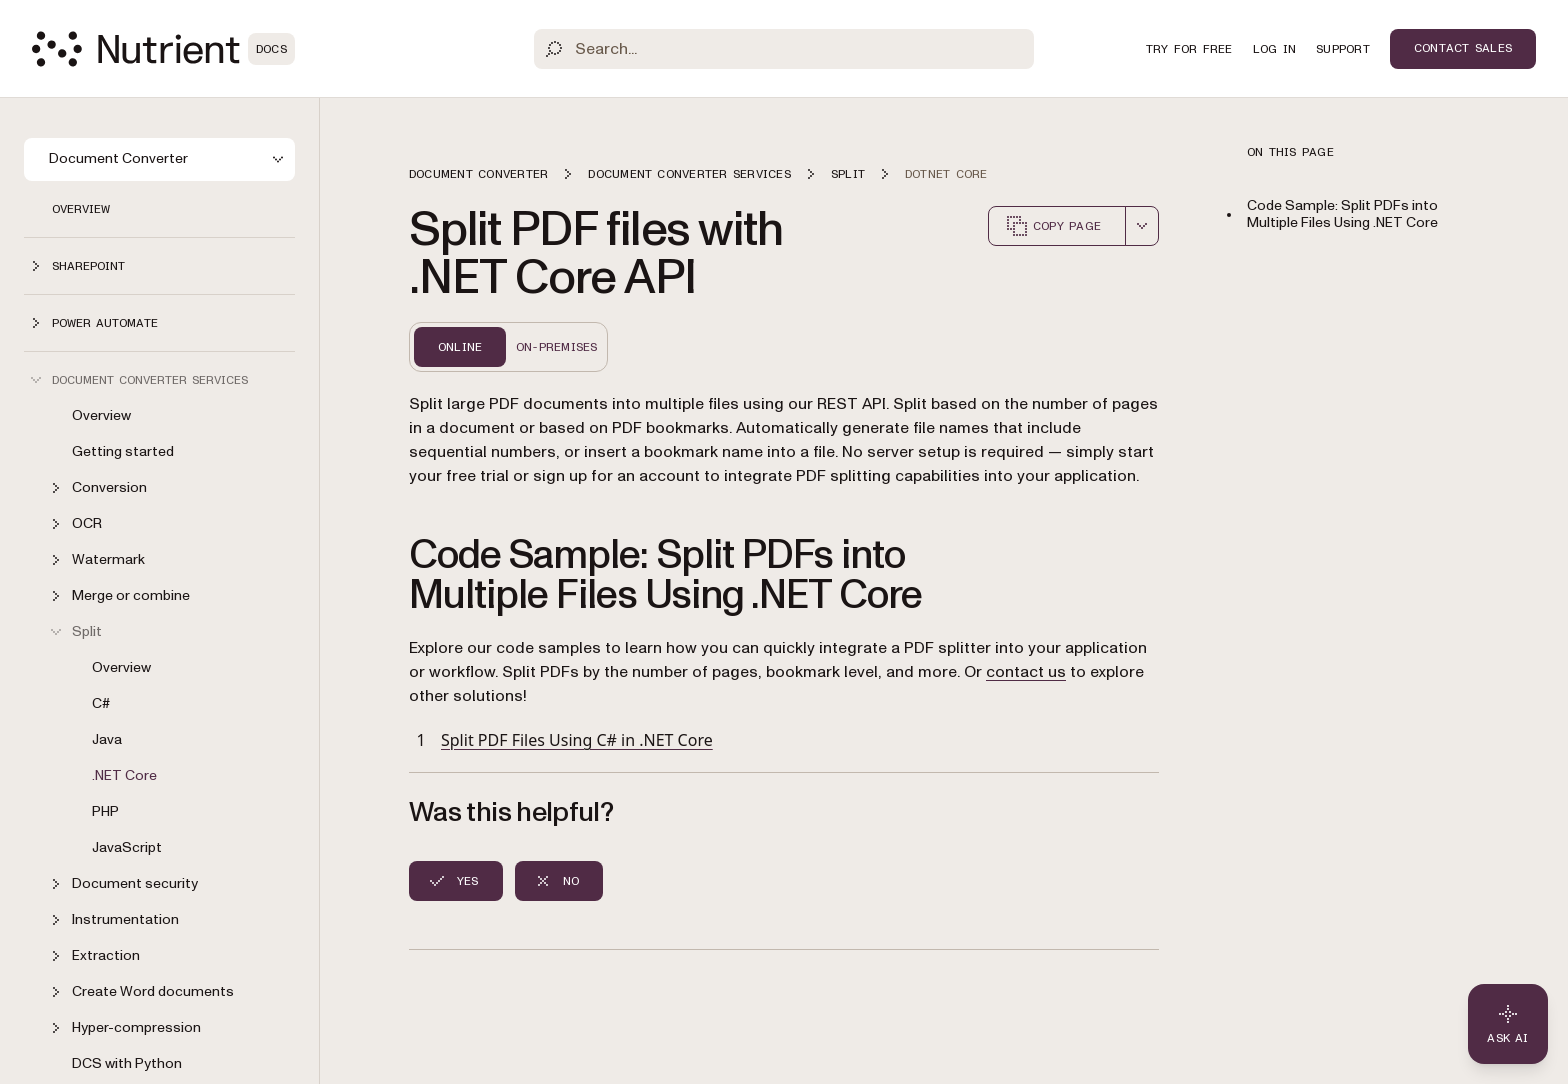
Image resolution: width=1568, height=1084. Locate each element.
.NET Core (124, 775)
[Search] (784, 49)
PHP (105, 811)
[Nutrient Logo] (163, 49)
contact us (1026, 672)
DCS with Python (127, 1063)
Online (460, 347)
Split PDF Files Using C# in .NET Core (577, 740)
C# (101, 703)
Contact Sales (1463, 48)
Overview (81, 209)
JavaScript (127, 847)
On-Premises (557, 347)
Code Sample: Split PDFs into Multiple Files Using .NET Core (1342, 214)
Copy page (1053, 226)
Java (107, 739)
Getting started (123, 451)
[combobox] (1142, 226)
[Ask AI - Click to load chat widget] (1508, 1024)
